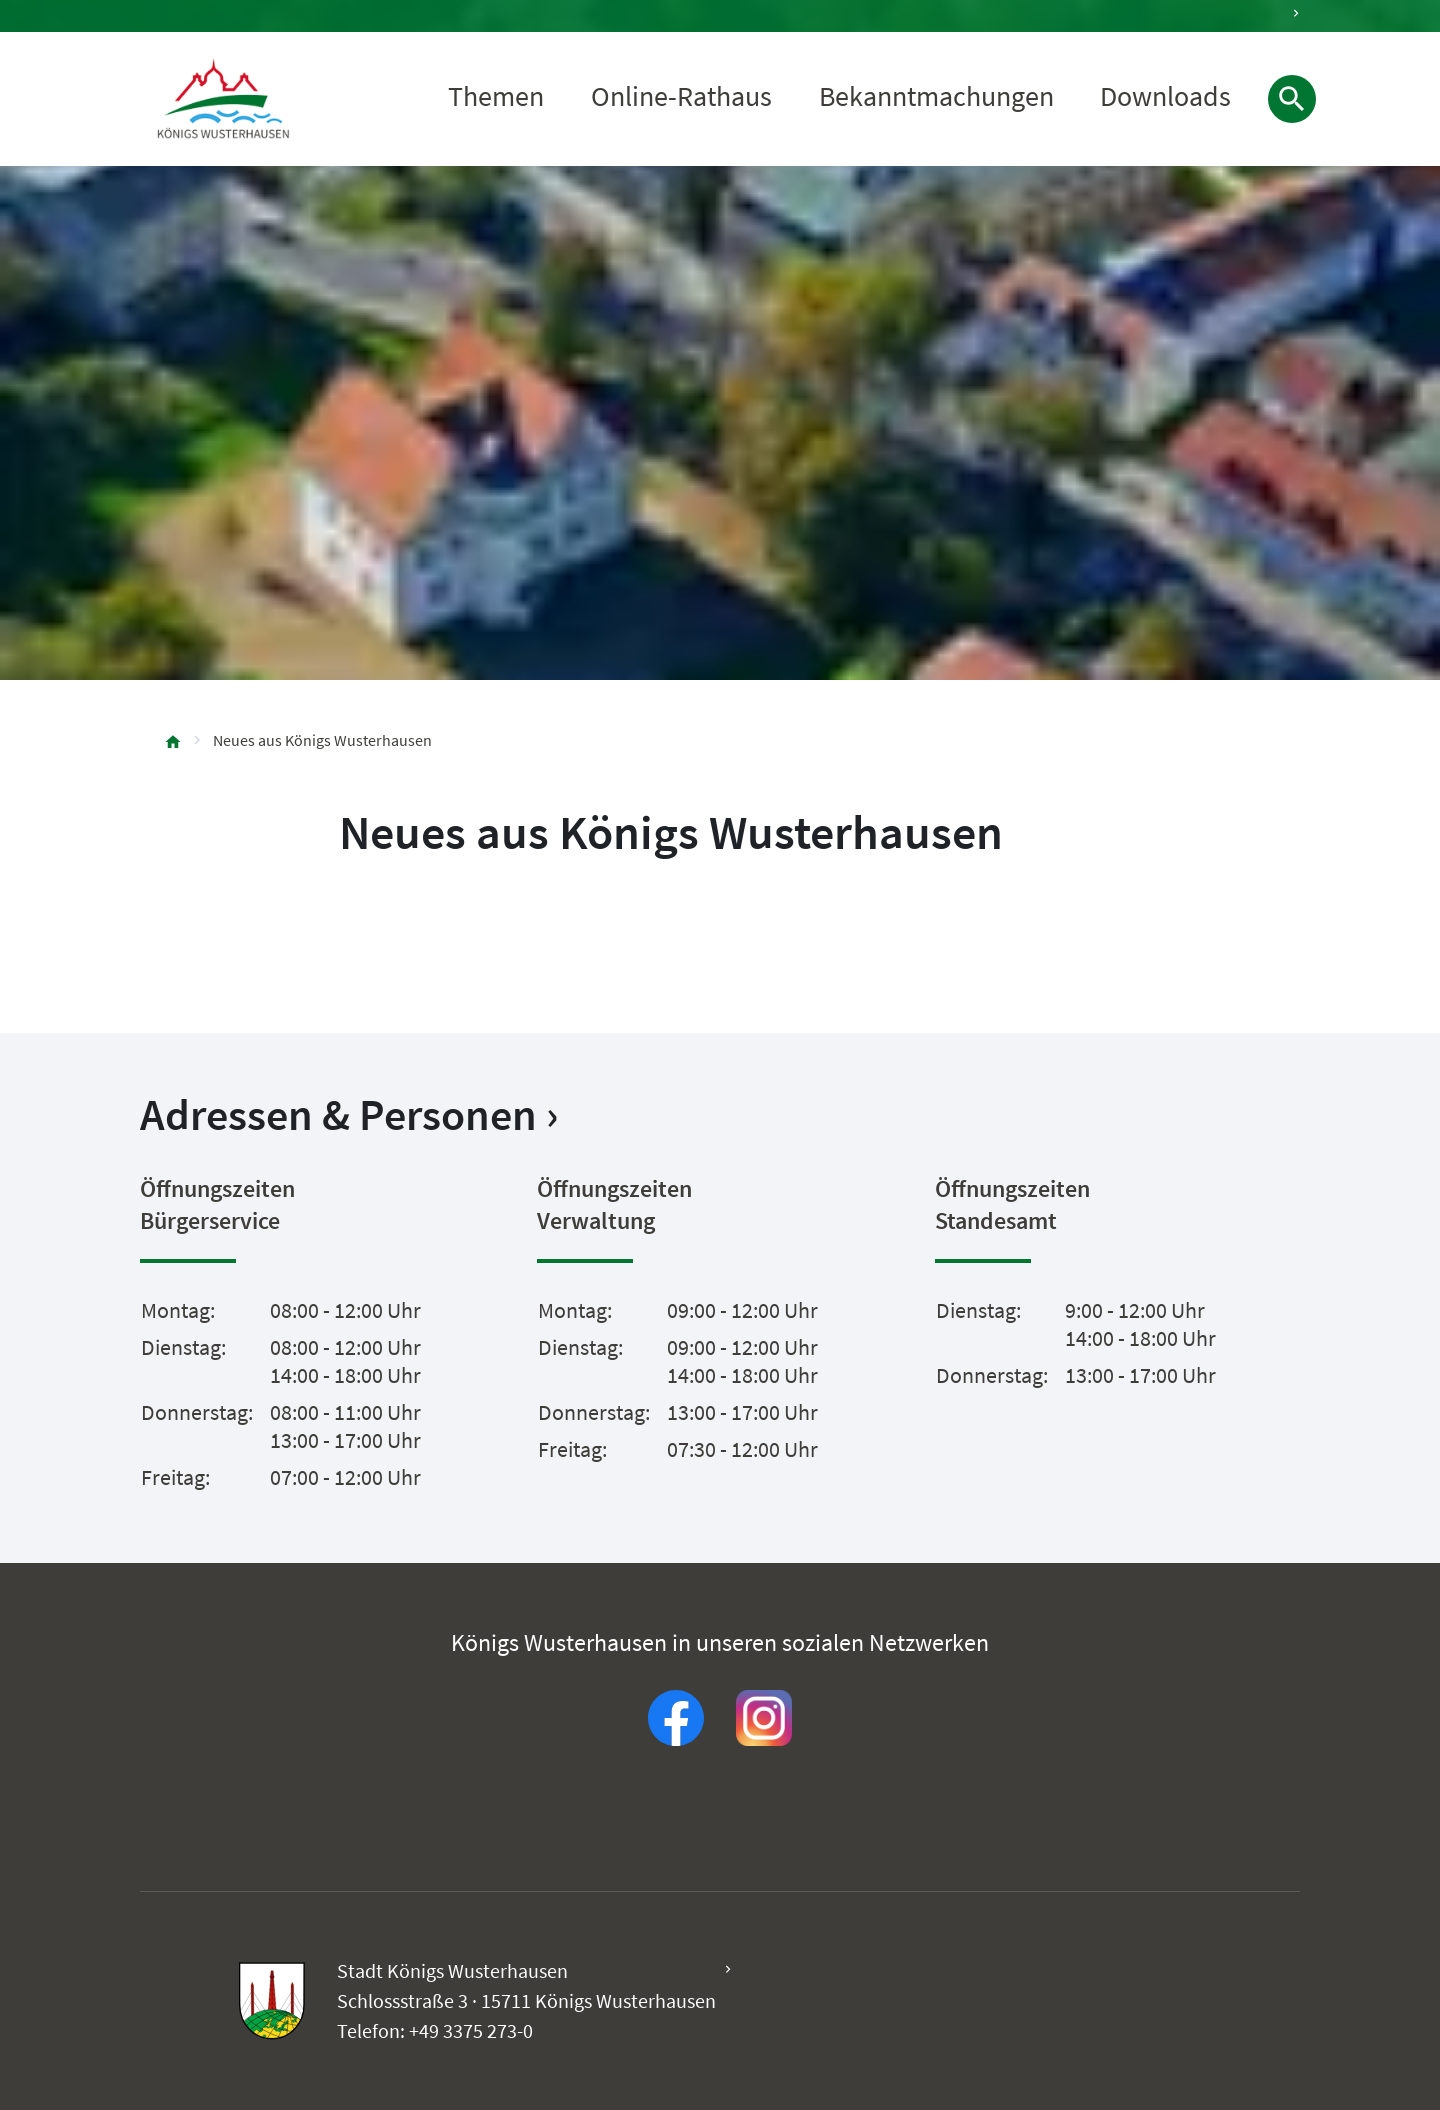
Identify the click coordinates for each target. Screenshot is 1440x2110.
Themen (496, 97)
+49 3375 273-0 (471, 2030)
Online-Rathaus (681, 97)
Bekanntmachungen (936, 97)
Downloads (1165, 97)
